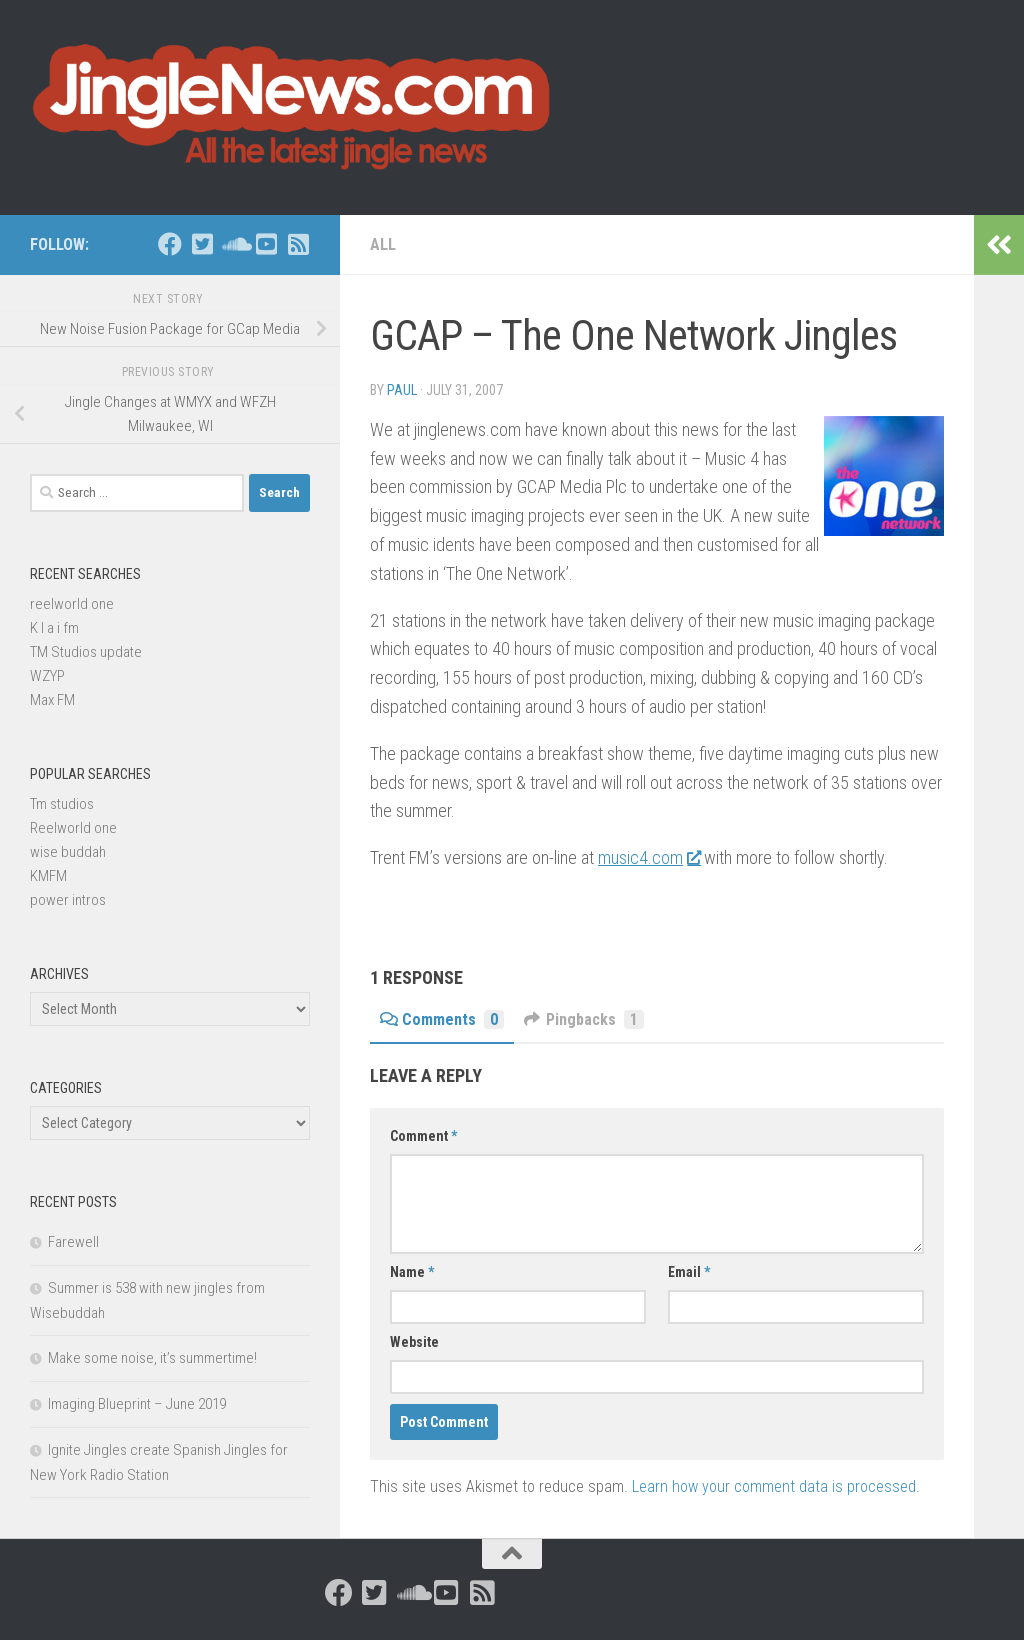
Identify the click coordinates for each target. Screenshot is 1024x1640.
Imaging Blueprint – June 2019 (137, 1404)
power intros (68, 900)
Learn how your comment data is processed (774, 1486)
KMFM (48, 876)
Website (414, 1342)
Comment (423, 1136)
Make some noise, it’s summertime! (152, 1358)
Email (689, 1272)
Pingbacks (584, 1019)
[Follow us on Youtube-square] (266, 244)
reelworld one (72, 604)
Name (412, 1272)
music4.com (649, 857)
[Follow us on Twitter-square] (202, 244)
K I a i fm (54, 628)
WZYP (47, 676)
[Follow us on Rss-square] (298, 244)
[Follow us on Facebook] (170, 244)
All (383, 244)
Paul (402, 390)
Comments (442, 1019)
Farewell (73, 1242)
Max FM (52, 700)
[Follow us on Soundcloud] (234, 244)
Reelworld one (73, 828)
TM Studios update (86, 652)
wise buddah (68, 852)
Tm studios (62, 804)
